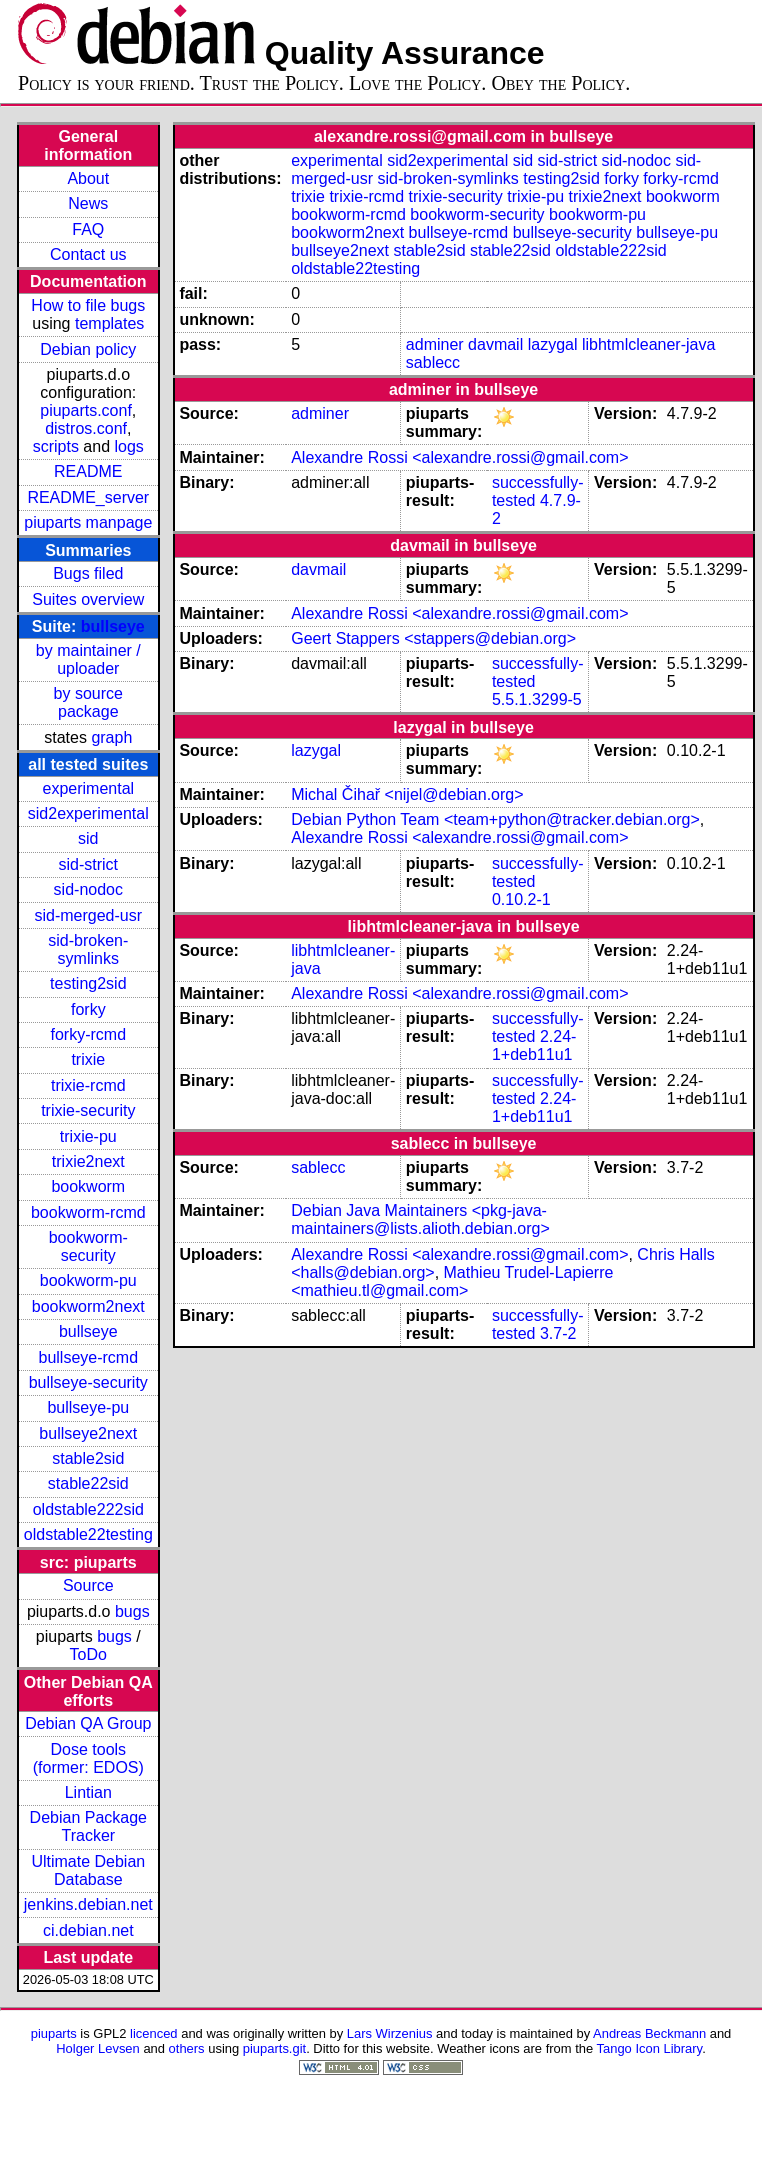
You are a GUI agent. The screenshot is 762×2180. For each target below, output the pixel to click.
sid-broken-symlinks (88, 949)
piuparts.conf (86, 410)
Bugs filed (88, 573)
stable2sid (88, 1458)
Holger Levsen (98, 2048)
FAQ (88, 229)
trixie (88, 1059)
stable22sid (88, 1483)
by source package (88, 702)
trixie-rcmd (88, 1085)
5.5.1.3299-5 (537, 699)
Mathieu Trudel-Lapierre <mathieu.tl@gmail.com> (452, 1281)
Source (88, 1585)
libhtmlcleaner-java (648, 344)
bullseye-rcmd (88, 1357)
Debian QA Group (88, 1723)
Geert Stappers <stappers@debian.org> (433, 638)
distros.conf (86, 428)
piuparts (54, 2033)
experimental (88, 788)
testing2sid (88, 983)
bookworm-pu (88, 1280)
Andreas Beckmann (649, 2033)
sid (88, 838)
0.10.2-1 (521, 899)
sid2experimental (88, 813)
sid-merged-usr (88, 915)
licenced (154, 2033)
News (88, 203)
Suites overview (88, 599)
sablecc (433, 362)
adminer (435, 344)
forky (88, 1009)
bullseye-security (88, 1382)
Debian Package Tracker (88, 1826)
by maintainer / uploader (88, 659)
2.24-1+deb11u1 (534, 1045)
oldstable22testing (88, 1534)
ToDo (88, 1654)
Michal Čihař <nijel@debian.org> (407, 794)
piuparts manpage (88, 522)
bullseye (113, 626)
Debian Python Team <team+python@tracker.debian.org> (495, 819)
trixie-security (88, 1110)
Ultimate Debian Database (88, 1870)
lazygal (553, 344)
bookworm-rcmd (88, 1212)
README (88, 471)
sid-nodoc (88, 889)
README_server (88, 497)
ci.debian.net (88, 1930)
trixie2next (88, 1161)
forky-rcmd (89, 1034)
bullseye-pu (88, 1407)
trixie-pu (88, 1136)
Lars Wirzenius (390, 2033)
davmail (495, 344)
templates (109, 323)
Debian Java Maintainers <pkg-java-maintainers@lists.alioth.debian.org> (420, 1219)
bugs (132, 1611)
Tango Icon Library (650, 2048)
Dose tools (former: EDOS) (88, 1758)
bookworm (88, 1186)
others (187, 2048)
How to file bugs (88, 305)
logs (129, 446)
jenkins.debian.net (88, 1904)
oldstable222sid (88, 1509)
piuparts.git (274, 2048)
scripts (56, 446)
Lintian (88, 1792)
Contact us (88, 254)
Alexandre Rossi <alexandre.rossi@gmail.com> (459, 457)
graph (111, 737)
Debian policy (88, 349)
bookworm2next (88, 1306)
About (88, 178)
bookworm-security (88, 1246)
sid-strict (89, 864)
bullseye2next (88, 1433)
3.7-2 (558, 1333)
